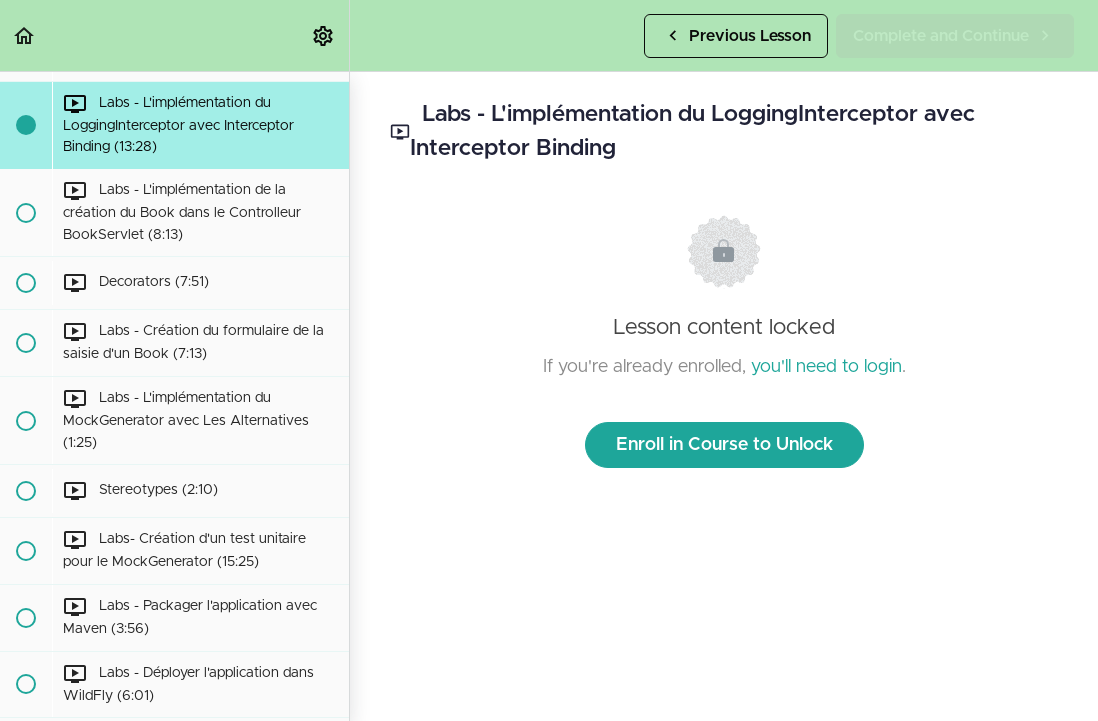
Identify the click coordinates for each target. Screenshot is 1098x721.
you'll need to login (826, 367)
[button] (25, 35)
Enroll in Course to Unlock (724, 445)
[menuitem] (324, 35)
